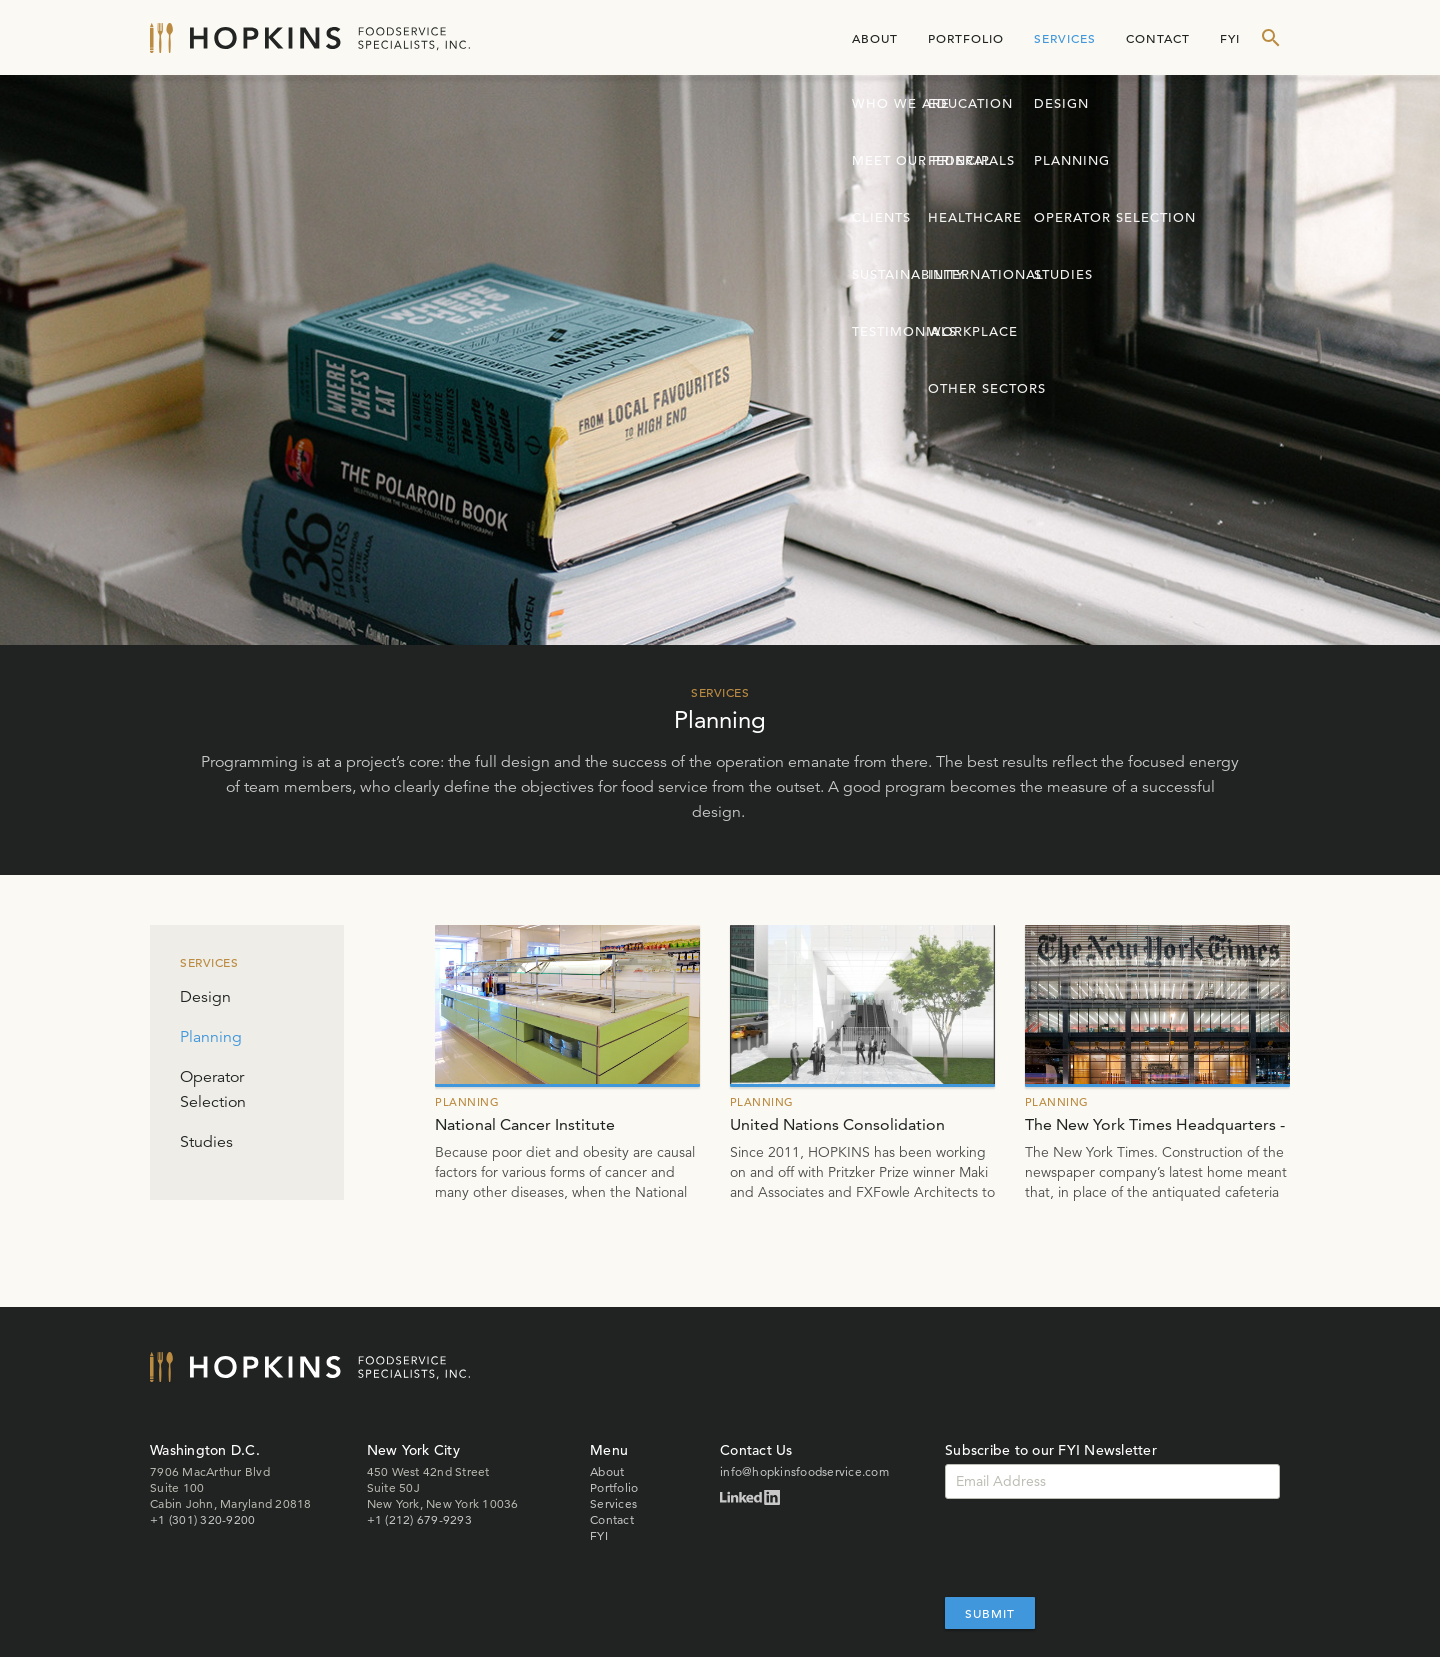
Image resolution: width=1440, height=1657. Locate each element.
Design (205, 997)
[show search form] (1271, 38)
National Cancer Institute (525, 1124)
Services (1065, 38)
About (875, 38)
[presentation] (1097, 1548)
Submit (990, 1613)
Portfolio (966, 38)
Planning (211, 1037)
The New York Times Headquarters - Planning (1155, 1126)
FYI (1230, 38)
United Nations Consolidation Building (837, 1126)
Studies (206, 1142)
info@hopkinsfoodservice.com (804, 1471)
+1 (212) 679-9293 (419, 1519)
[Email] (1112, 1481)
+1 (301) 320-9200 (202, 1519)
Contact (1158, 38)
